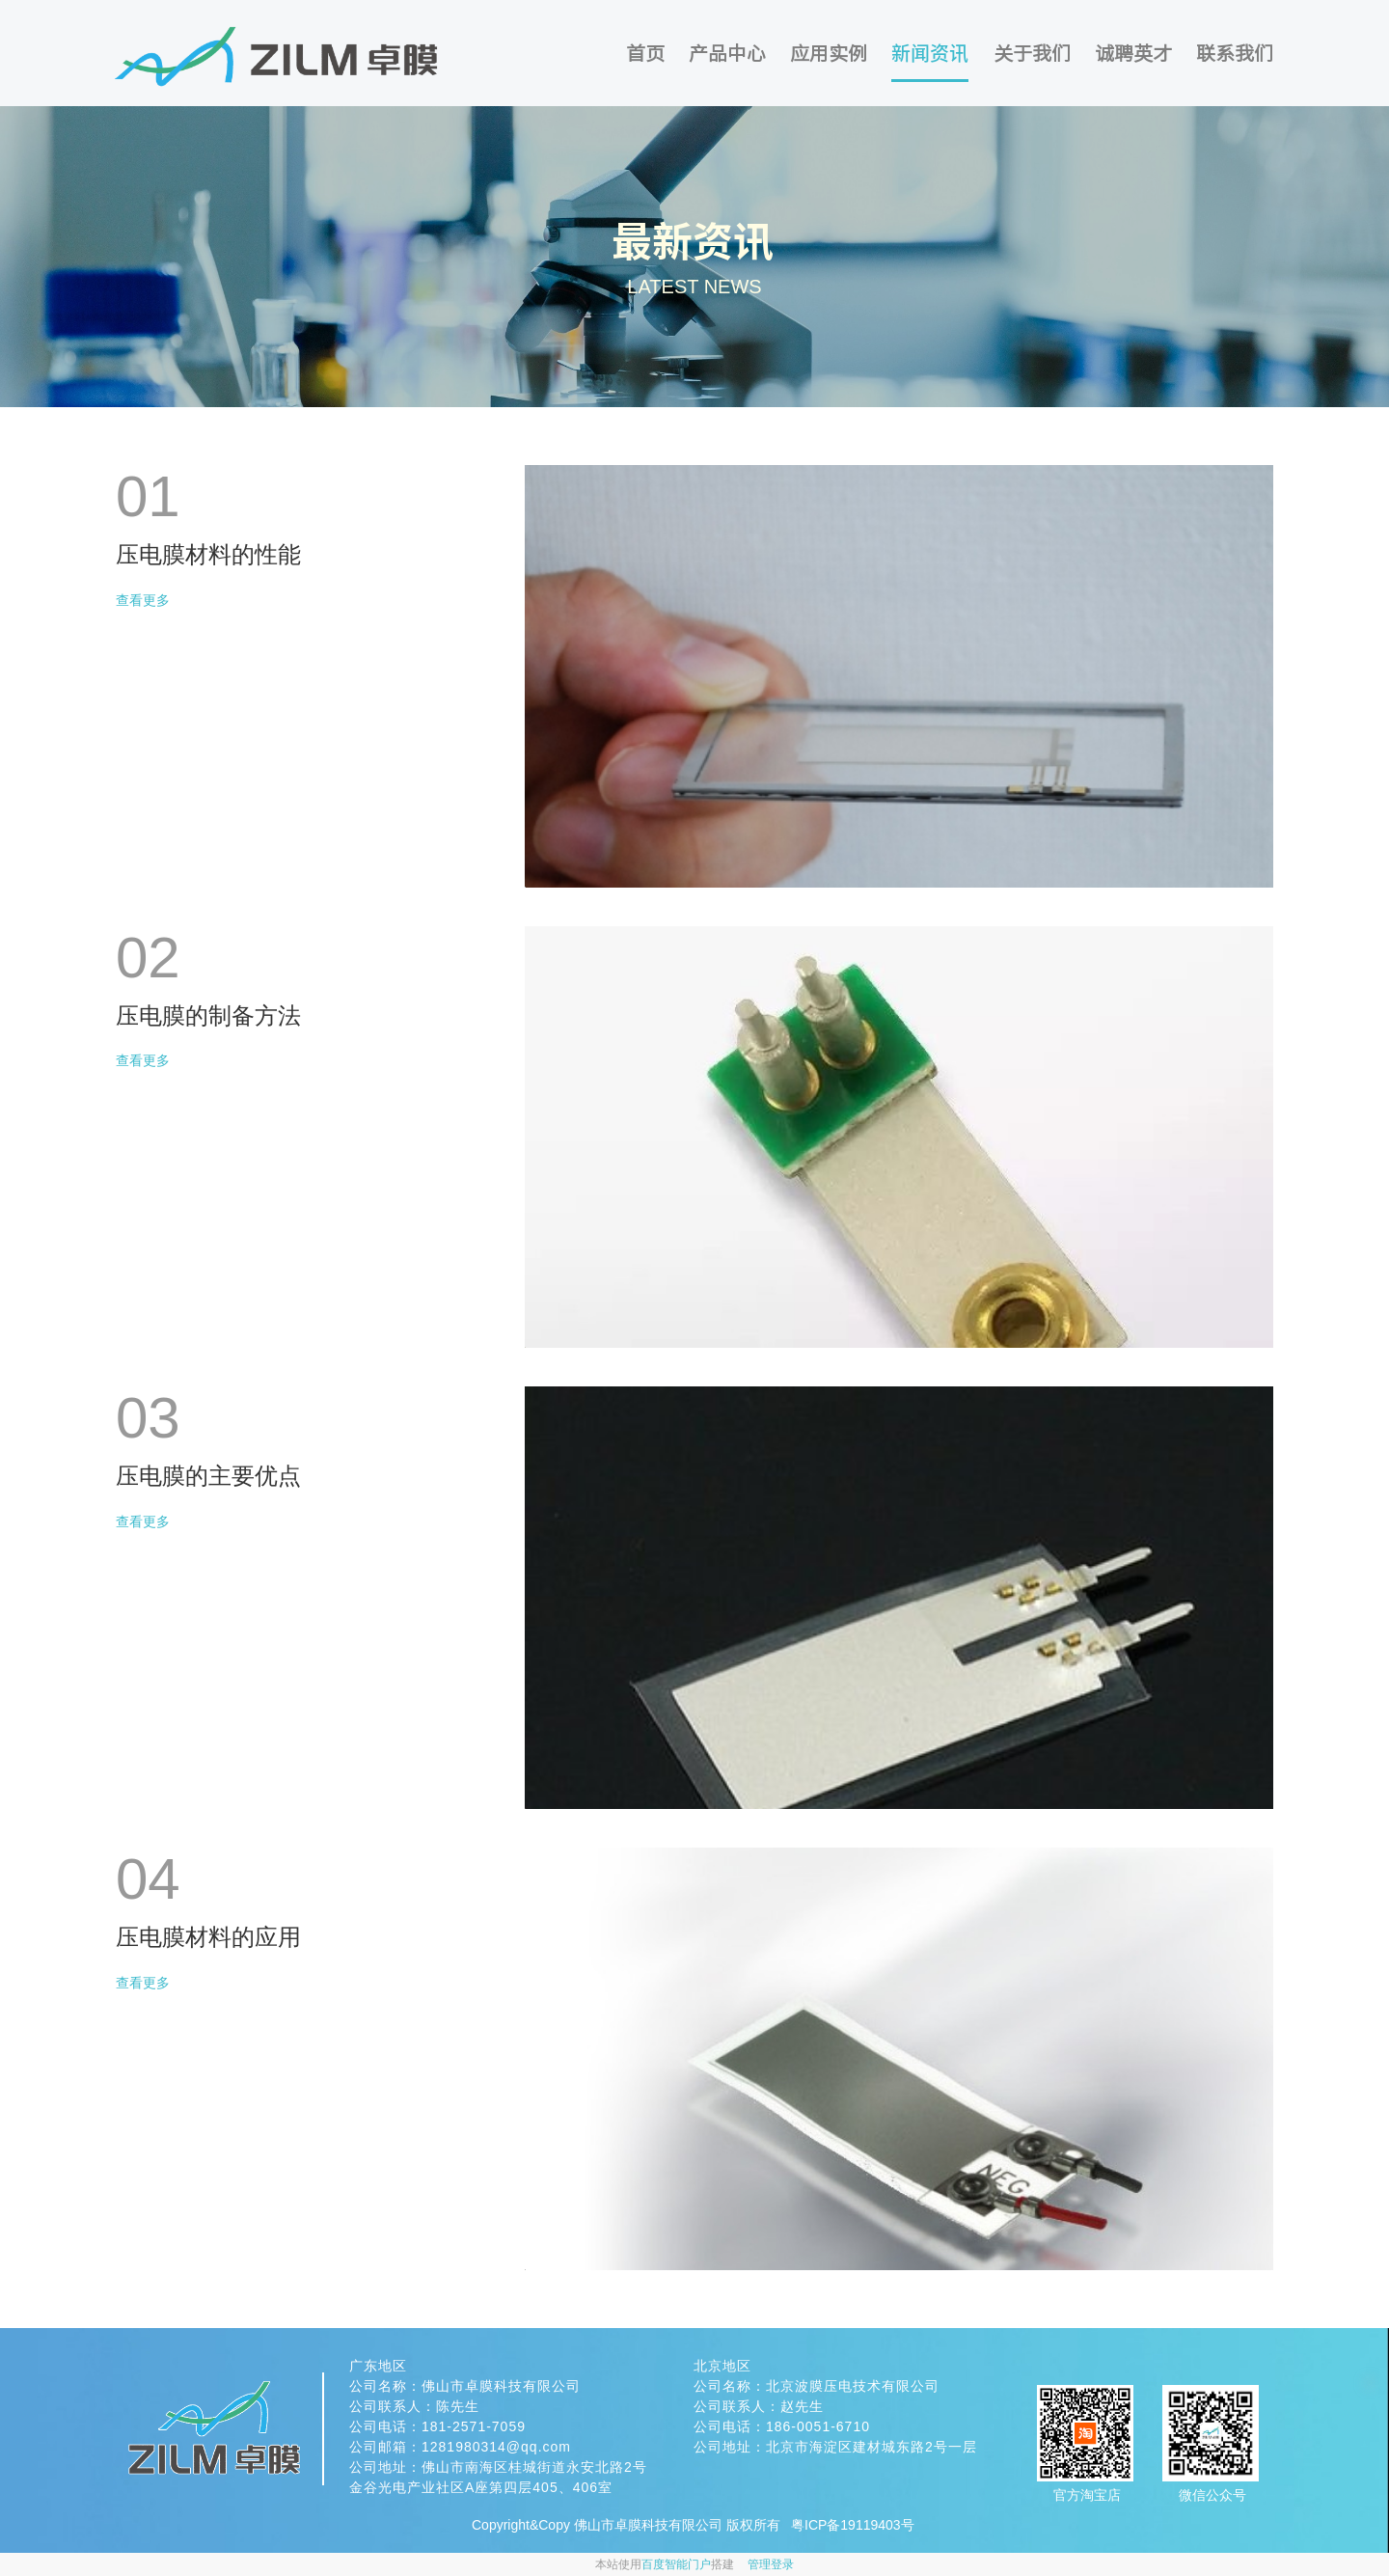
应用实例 (828, 53)
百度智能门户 (676, 2564)
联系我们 (1234, 53)
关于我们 (1032, 53)
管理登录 (771, 2564)
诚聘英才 (1133, 53)
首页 (645, 53)
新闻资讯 (929, 53)
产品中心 (727, 53)
